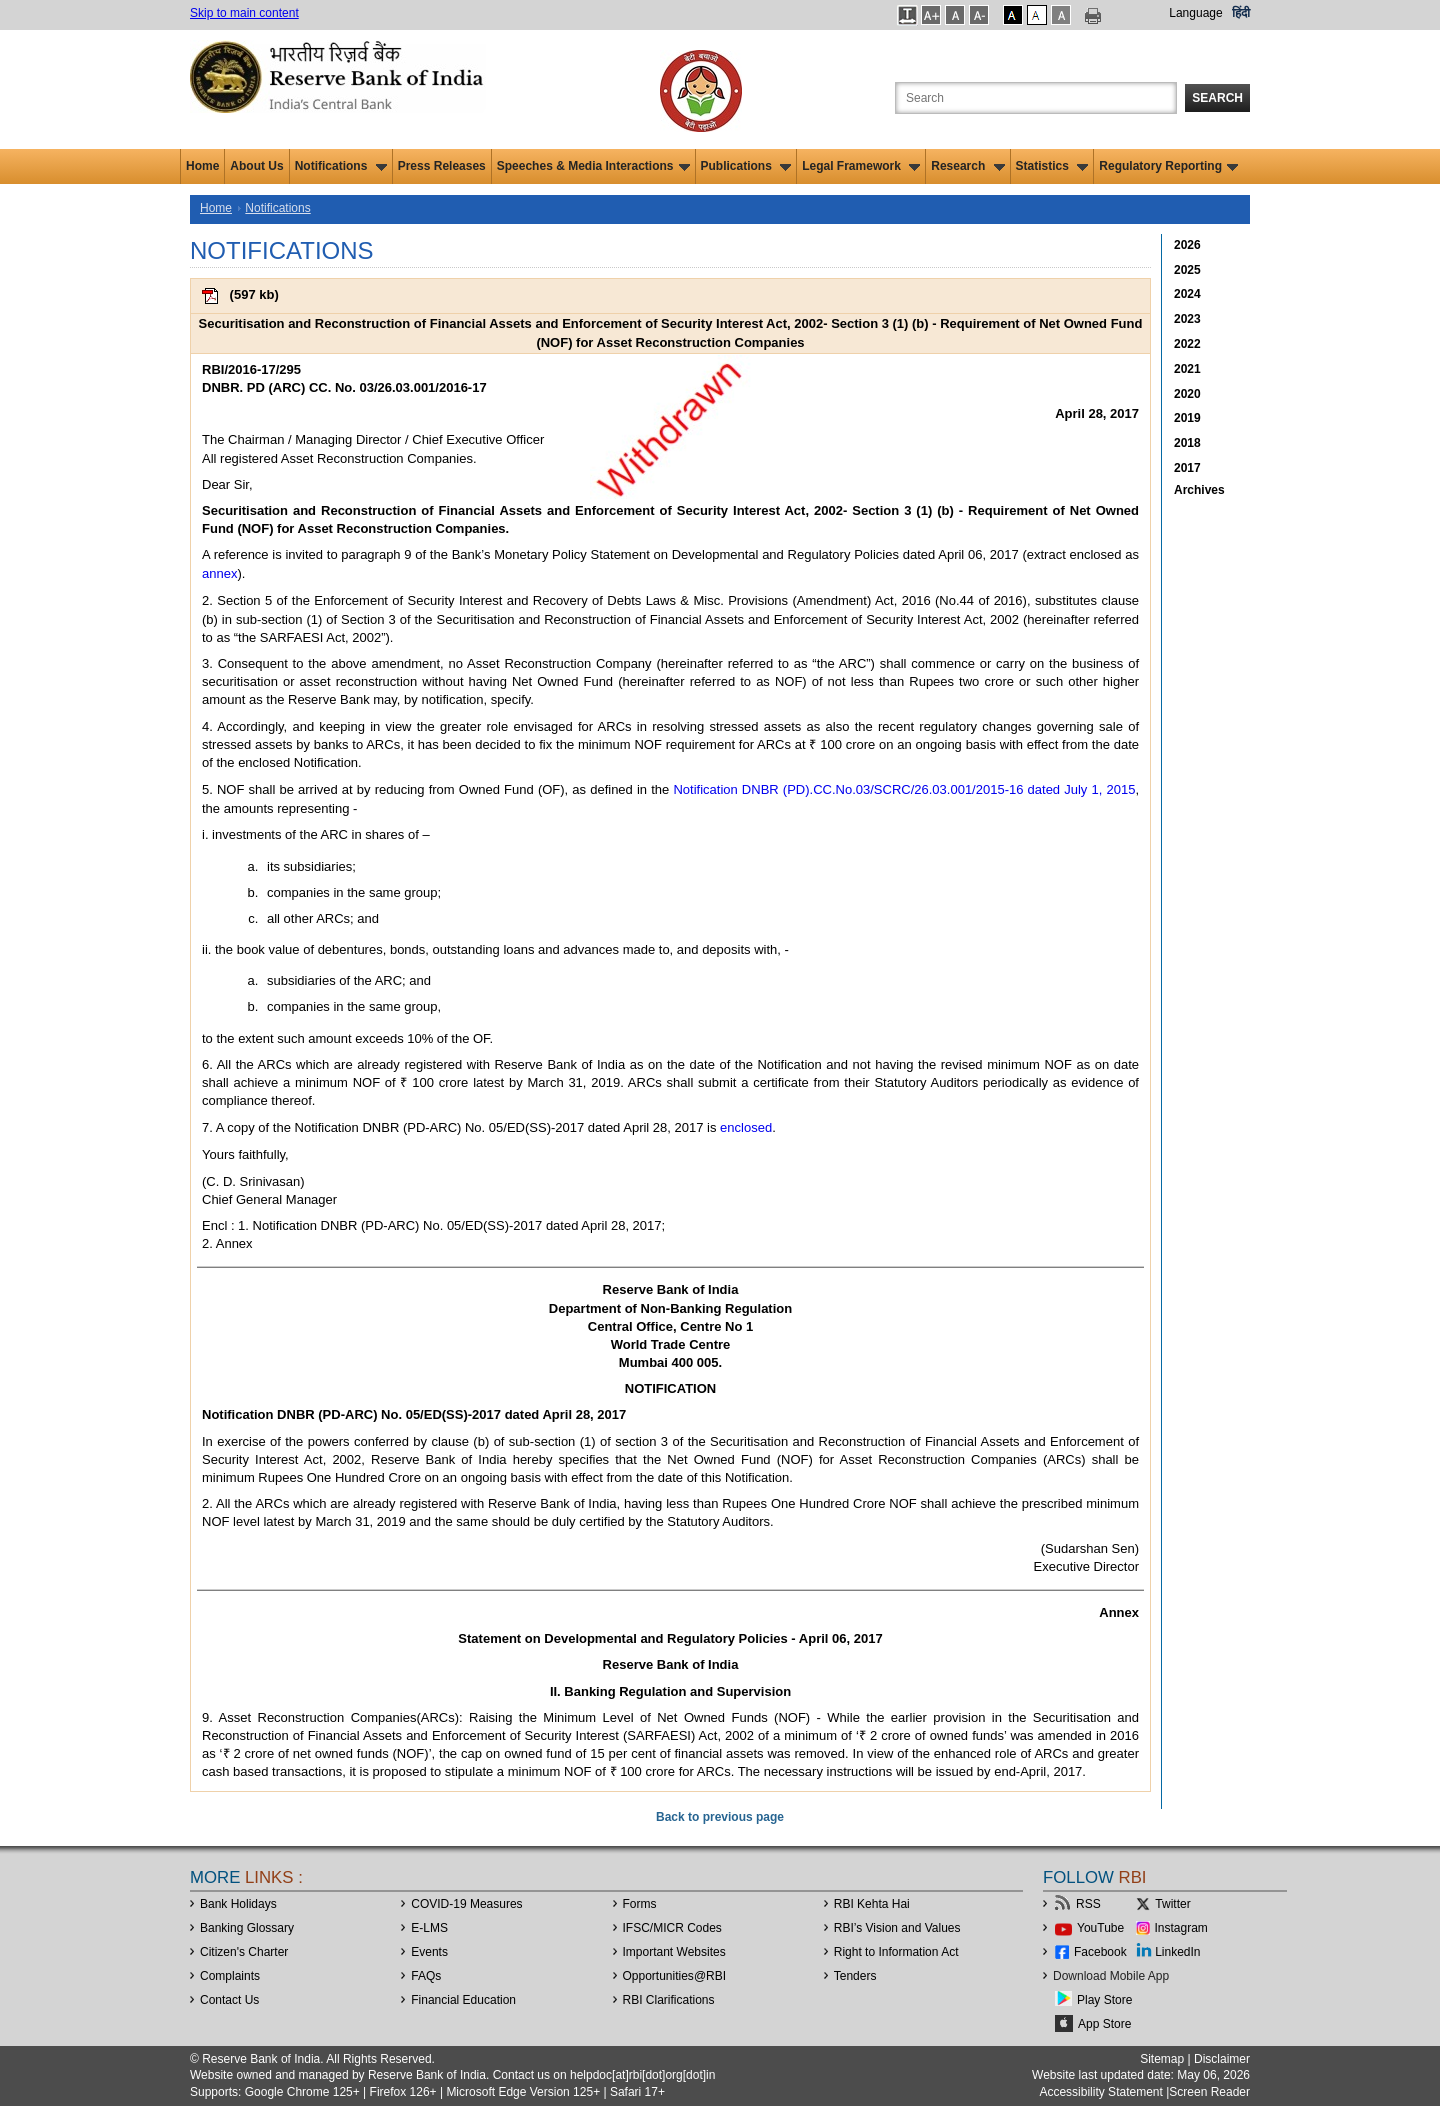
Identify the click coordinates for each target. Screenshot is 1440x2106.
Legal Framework (861, 166)
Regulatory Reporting (1168, 166)
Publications (746, 166)
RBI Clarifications (669, 2000)
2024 (1187, 294)
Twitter (1172, 1904)
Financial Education (463, 2000)
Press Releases (442, 166)
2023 (1187, 319)
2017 (1187, 468)
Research (967, 166)
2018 (1187, 443)
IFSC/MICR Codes (672, 1928)
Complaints (230, 1976)
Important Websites (674, 1952)
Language (1195, 13)
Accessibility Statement (1100, 2092)
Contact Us (229, 2000)
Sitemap (1162, 2059)
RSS (1088, 1904)
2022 (1187, 344)
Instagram (1181, 1928)
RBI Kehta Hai (872, 1904)
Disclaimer (1222, 2059)
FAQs (426, 1976)
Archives (1199, 490)
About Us (256, 166)
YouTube (1100, 1928)
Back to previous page (720, 1817)
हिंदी (1241, 13)
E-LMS (429, 1928)
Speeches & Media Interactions (593, 166)
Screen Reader (1209, 2092)
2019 (1187, 418)
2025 (1187, 270)
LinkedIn (1177, 1952)
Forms (640, 1904)
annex (219, 573)
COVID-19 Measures (466, 1904)
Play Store (1104, 2000)
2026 (1187, 245)
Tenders (855, 1976)
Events (429, 1952)
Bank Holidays (238, 1904)
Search (1217, 98)
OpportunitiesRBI (675, 1976)
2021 (1187, 369)
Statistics (1052, 166)
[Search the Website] (1036, 98)
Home (202, 166)
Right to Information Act (896, 1952)
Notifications (341, 166)
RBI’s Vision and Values (897, 1928)
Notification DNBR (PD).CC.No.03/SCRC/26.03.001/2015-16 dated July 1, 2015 (904, 789)
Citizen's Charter (244, 1952)
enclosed (746, 1127)
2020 (1187, 394)
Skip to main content (244, 13)
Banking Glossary (247, 1928)
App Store (1104, 2024)
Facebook (1100, 1952)
